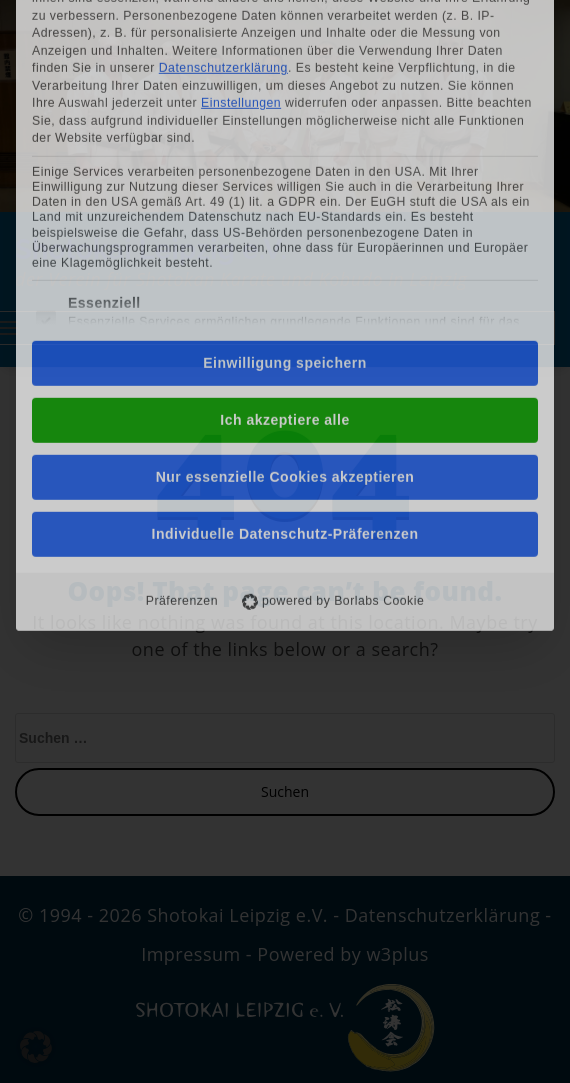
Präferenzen (182, 435)
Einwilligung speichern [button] (284, 197)
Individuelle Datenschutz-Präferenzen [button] (285, 368)
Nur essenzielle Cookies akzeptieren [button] (285, 311)
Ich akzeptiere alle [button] (284, 254)
